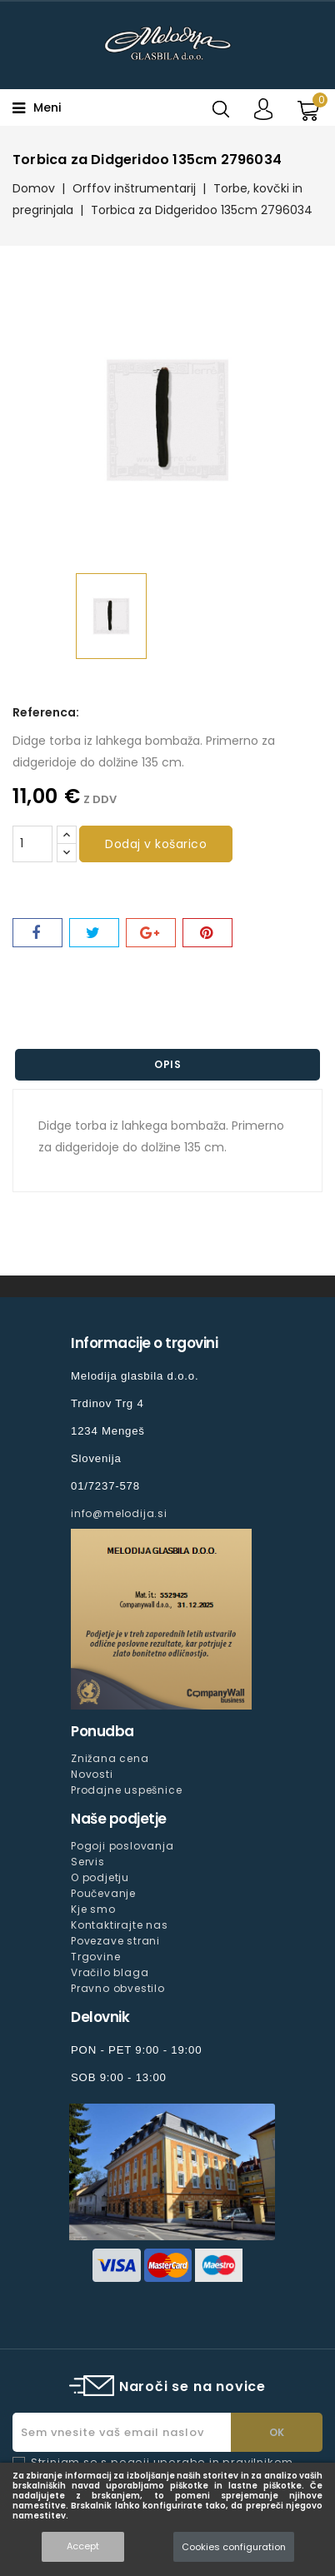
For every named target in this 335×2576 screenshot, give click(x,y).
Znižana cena (110, 1758)
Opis (167, 1064)
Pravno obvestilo (118, 1988)
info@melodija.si (119, 1513)
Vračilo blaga (109, 1972)
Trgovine (95, 1956)
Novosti (92, 1774)
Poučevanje (103, 1893)
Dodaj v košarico (156, 844)
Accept (83, 2546)
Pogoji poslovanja (122, 1846)
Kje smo (93, 1909)
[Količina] (32, 844)
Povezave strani (115, 1941)
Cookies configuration (234, 2547)
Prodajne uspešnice (126, 1790)
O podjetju (100, 1877)
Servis (88, 1862)
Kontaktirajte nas (119, 1925)
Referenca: (45, 712)
